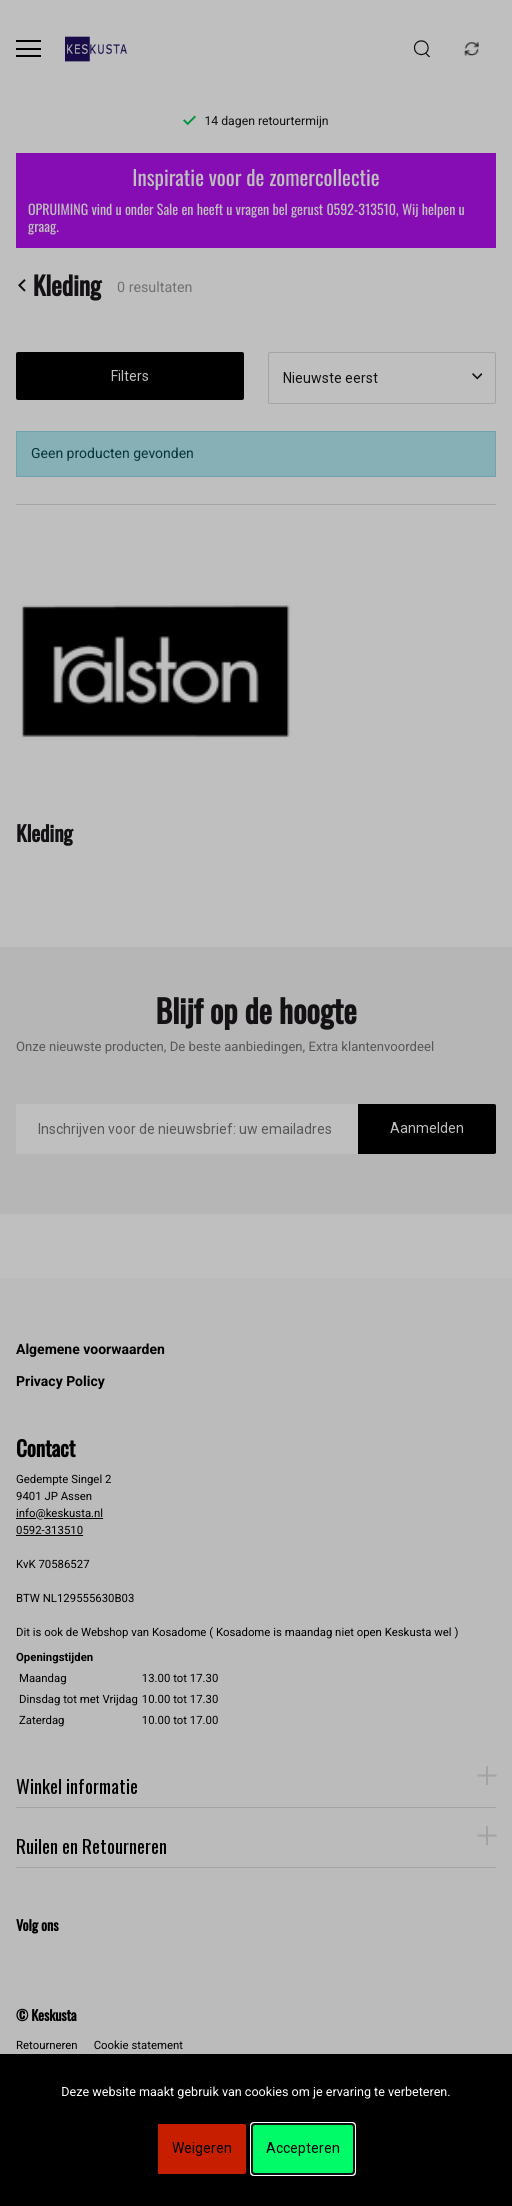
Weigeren (202, 2148)
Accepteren (303, 2148)
